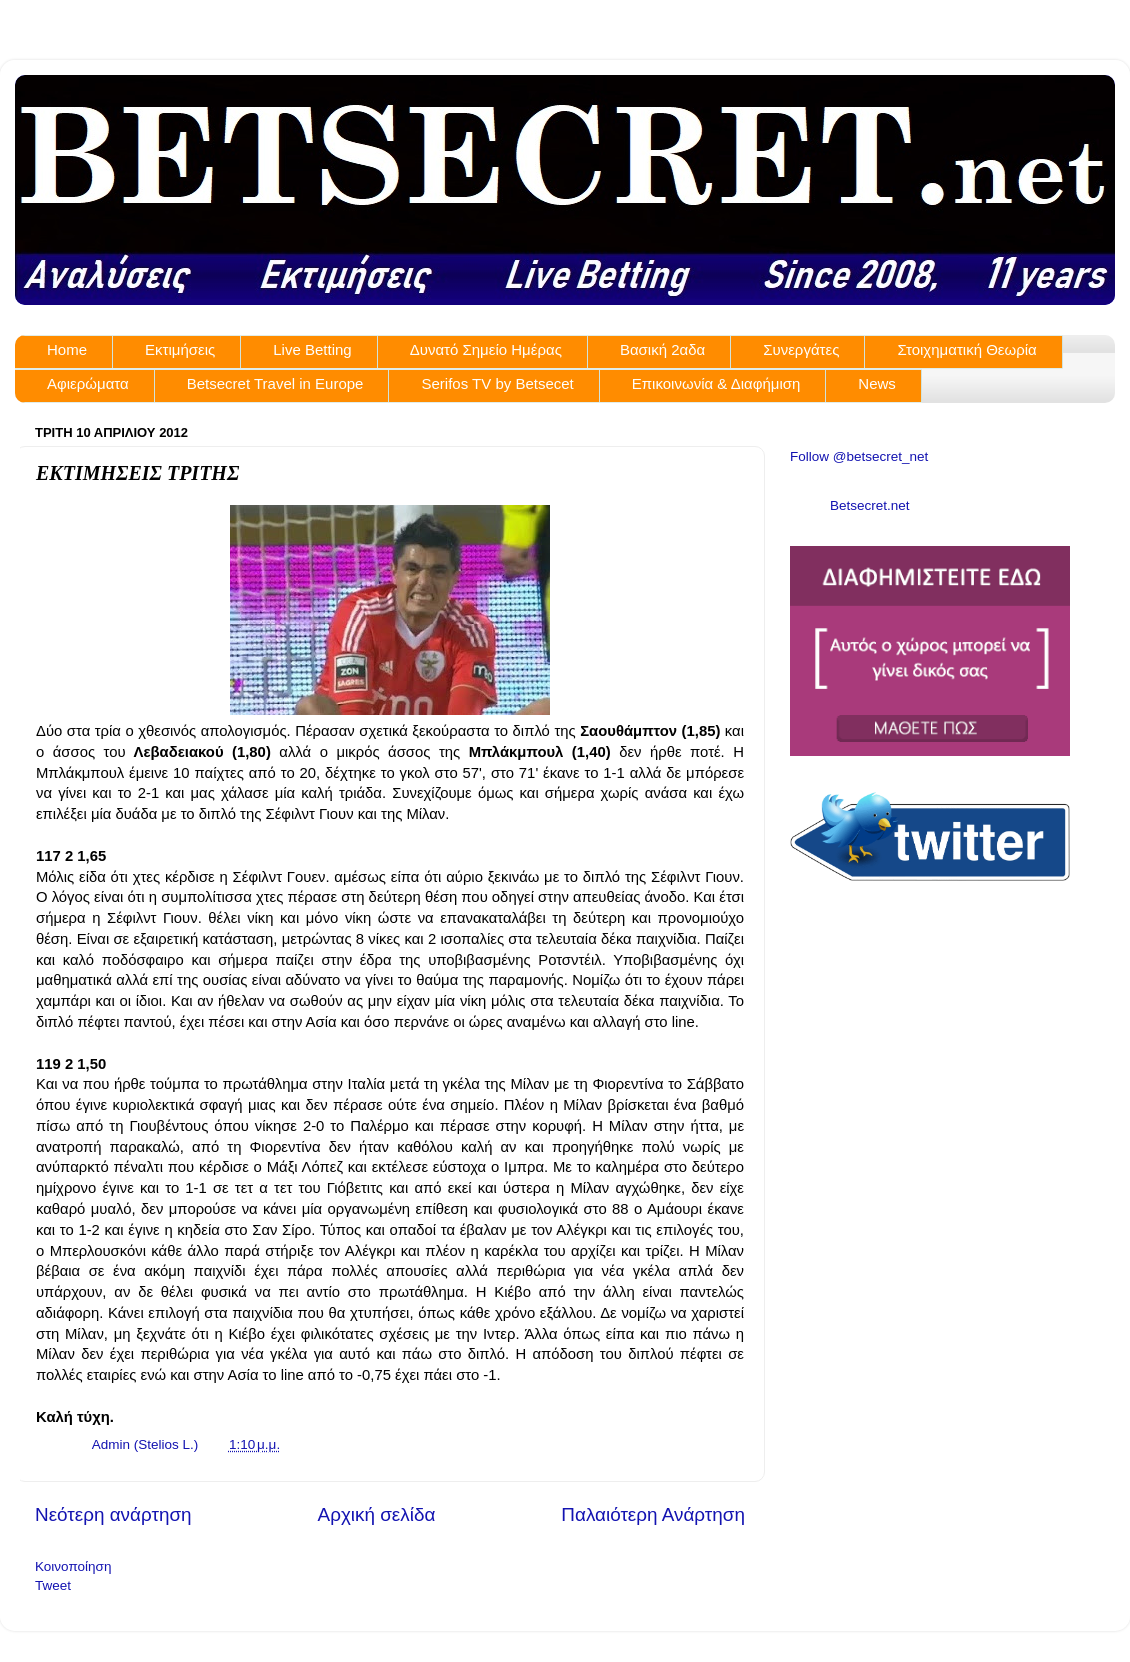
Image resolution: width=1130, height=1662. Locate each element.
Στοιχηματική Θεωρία (966, 349)
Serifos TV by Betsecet (497, 383)
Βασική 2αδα (662, 349)
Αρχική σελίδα (377, 1514)
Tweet (53, 1585)
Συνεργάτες (801, 349)
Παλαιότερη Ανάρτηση (653, 1514)
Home (67, 349)
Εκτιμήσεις (180, 349)
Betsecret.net (870, 505)
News (877, 383)
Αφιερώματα (88, 383)
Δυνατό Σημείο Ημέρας (486, 349)
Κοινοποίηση (73, 1566)
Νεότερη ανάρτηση (113, 1514)
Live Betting (312, 349)
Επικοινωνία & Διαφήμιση (716, 383)
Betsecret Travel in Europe (275, 383)
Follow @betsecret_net (859, 456)
